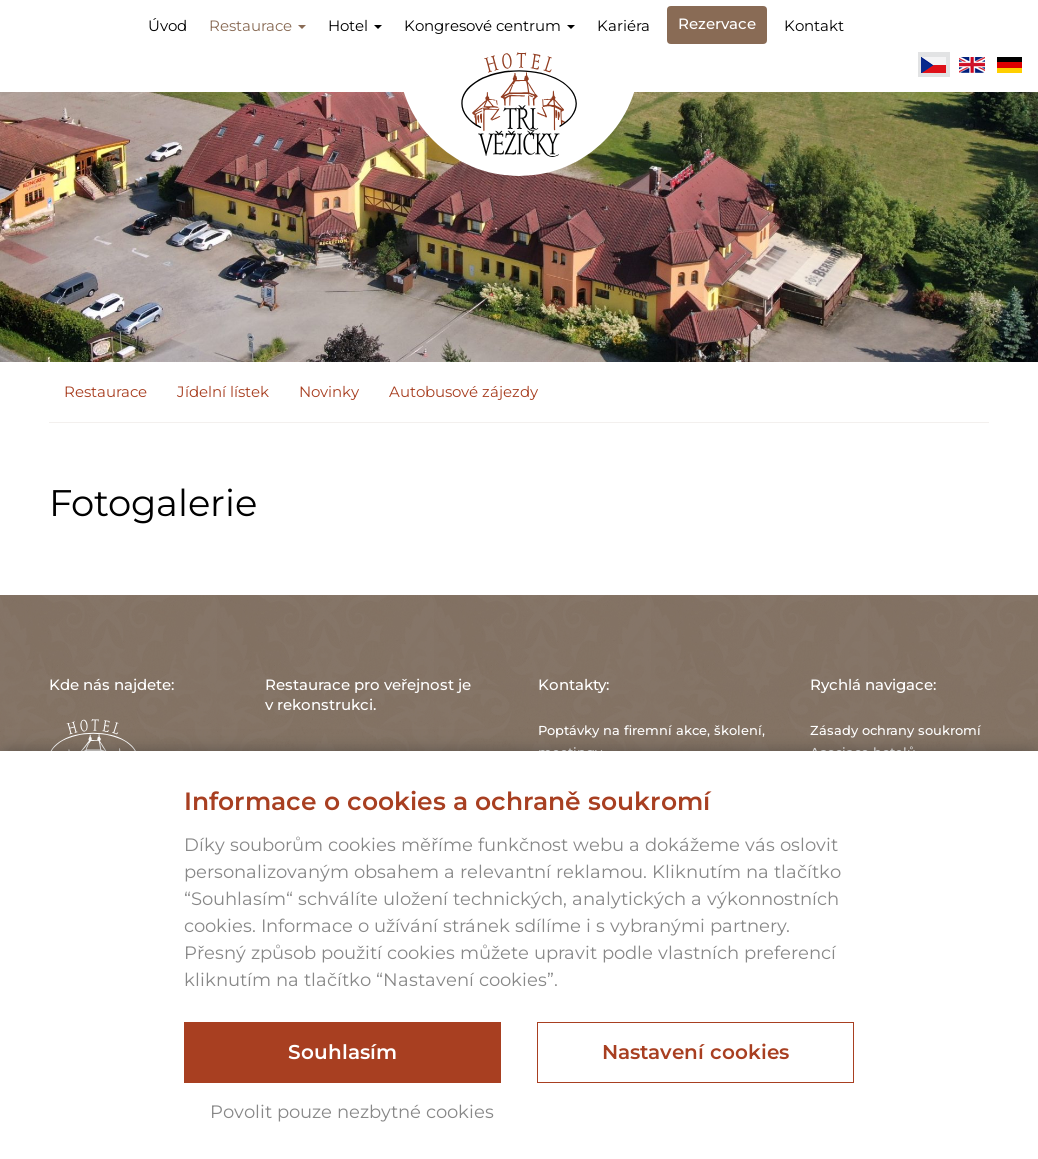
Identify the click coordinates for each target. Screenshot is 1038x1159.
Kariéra (623, 25)
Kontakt (814, 25)
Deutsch (1010, 65)
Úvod (167, 25)
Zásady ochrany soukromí (895, 730)
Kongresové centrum (489, 25)
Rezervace (717, 23)
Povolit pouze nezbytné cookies (352, 1112)
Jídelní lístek (223, 391)
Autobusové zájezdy (463, 391)
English (972, 65)
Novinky (329, 391)
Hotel (355, 25)
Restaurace (257, 25)
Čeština (934, 65)
